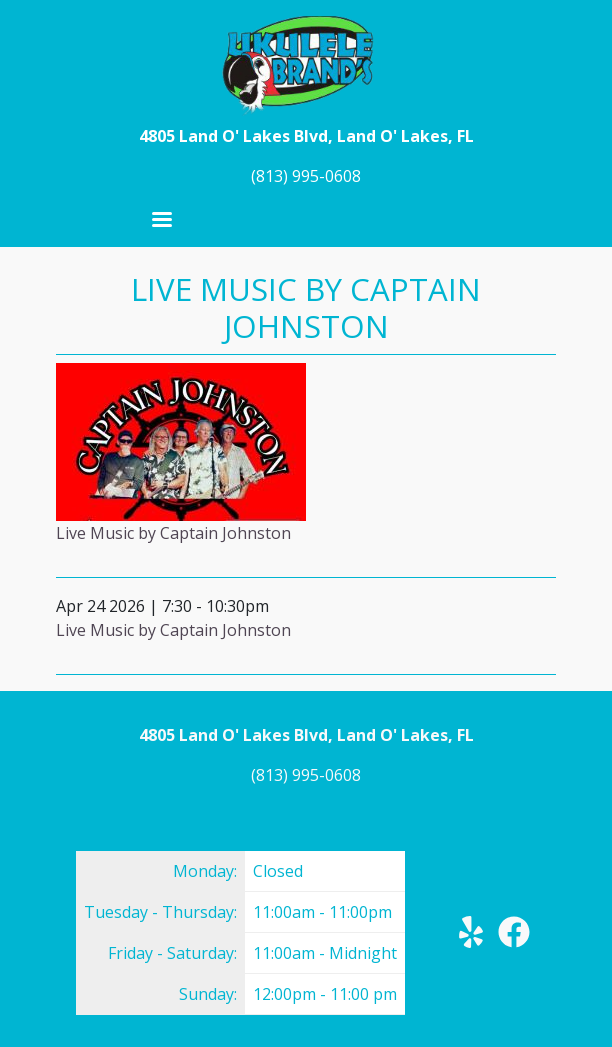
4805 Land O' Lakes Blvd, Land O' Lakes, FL (306, 136)
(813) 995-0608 (306, 176)
